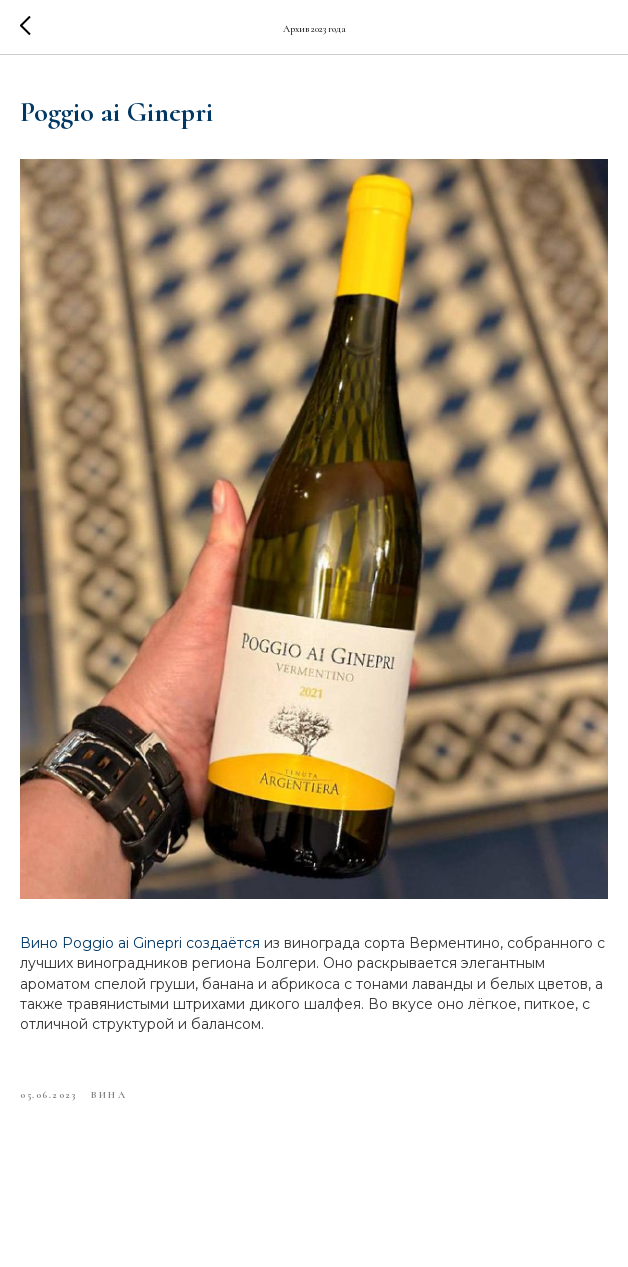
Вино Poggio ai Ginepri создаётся (140, 943)
